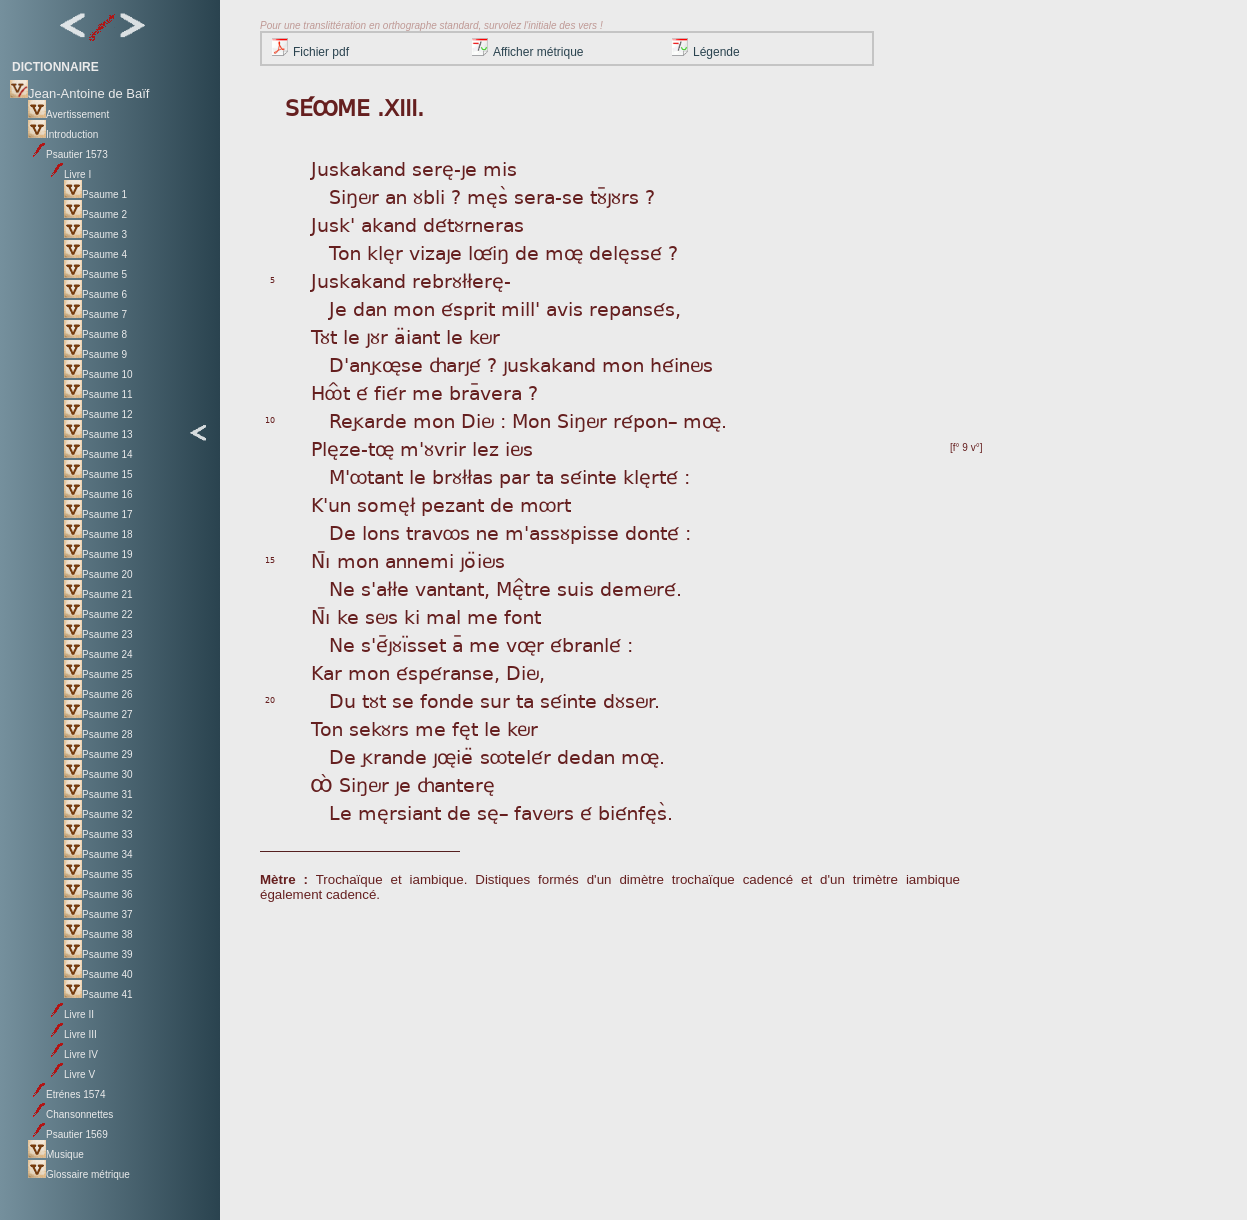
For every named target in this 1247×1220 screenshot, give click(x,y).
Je (338, 307)
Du (342, 699)
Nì (320, 559)
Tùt (324, 335)
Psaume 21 (98, 594)
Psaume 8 (95, 334)
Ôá (322, 783)
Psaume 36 (98, 894)
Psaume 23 (98, 634)
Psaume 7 (95, 314)
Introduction (63, 134)
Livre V (70, 1074)
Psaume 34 (98, 854)
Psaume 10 (98, 374)
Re (341, 419)
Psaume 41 (98, 994)
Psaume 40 (98, 974)
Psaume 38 (98, 934)
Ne (342, 587)
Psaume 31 (98, 794)
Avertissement (68, 114)
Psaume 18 (98, 534)
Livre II (70, 1014)
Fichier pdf (310, 52)
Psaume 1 (95, 194)
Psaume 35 (98, 874)
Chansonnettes (70, 1114)
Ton (327, 727)
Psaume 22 (98, 614)
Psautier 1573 (68, 154)
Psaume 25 (98, 674)
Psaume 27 (98, 714)
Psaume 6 (95, 294)
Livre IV (72, 1054)
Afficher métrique (528, 52)
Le (340, 811)
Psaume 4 (95, 254)
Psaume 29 (98, 754)
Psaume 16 (98, 494)
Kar (326, 671)
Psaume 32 (98, 814)
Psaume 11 (98, 394)
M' (339, 475)
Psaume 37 (98, 914)
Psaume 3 (95, 234)
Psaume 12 (98, 414)
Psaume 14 (98, 454)
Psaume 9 (95, 354)
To (339, 251)
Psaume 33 (98, 834)
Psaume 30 (98, 774)
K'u (325, 503)
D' (339, 363)
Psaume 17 (98, 514)
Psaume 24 (98, 654)
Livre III (71, 1034)
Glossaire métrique (79, 1174)
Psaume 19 (98, 554)
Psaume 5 (95, 274)
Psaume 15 (98, 474)
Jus (325, 167)
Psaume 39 (98, 954)
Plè (325, 447)
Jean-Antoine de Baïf (79, 93)
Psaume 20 (98, 574)
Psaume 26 (98, 694)
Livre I (68, 174)
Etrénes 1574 (67, 1094)
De (342, 531)
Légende (706, 52)
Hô (326, 391)
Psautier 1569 (68, 1134)
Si (337, 195)
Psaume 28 (98, 734)
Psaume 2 (95, 214)
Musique (56, 1154)
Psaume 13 (98, 434)
